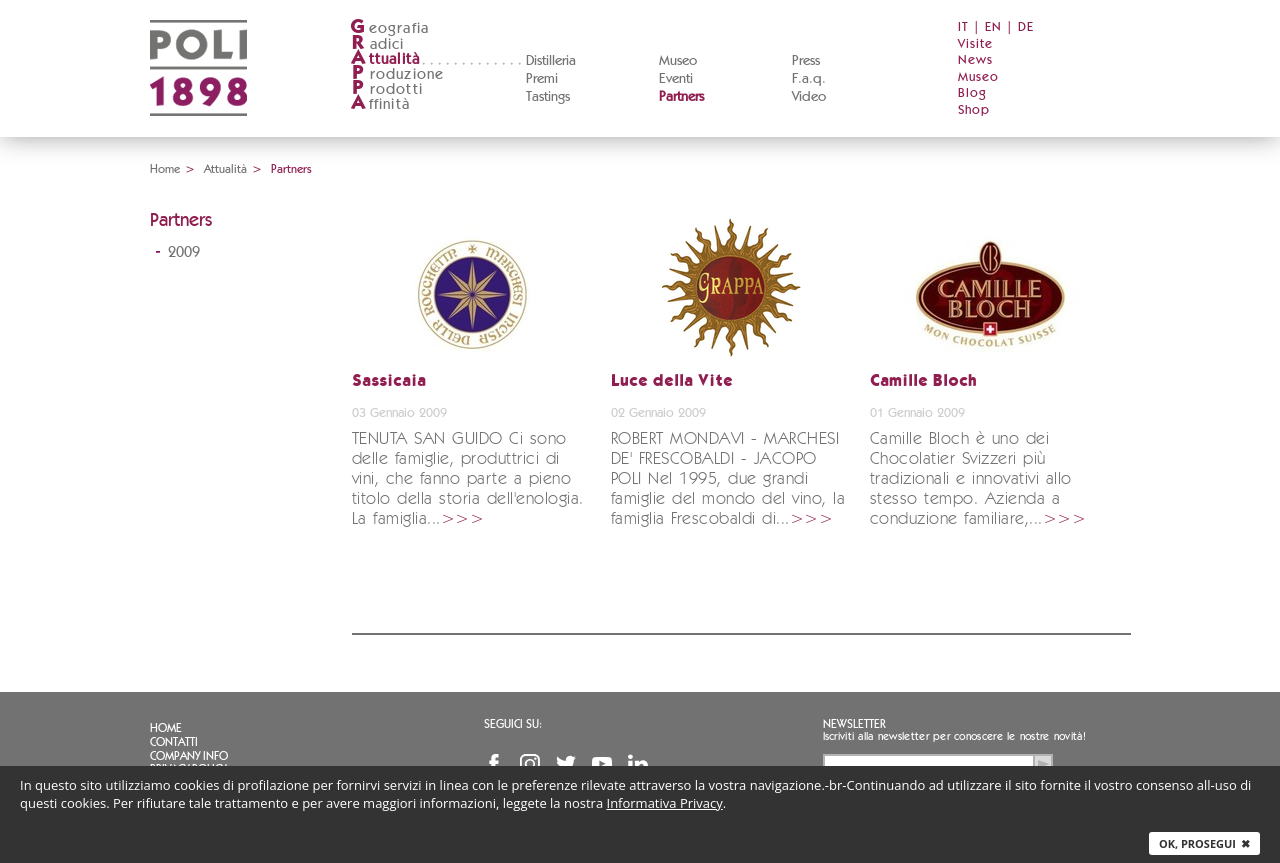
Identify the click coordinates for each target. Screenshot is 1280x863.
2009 (184, 252)
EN (993, 27)
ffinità (380, 104)
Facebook (494, 764)
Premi (542, 79)
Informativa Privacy (665, 803)
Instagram (530, 764)
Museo (678, 61)
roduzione (397, 74)
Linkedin (638, 764)
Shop (974, 110)
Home (165, 169)
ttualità (385, 59)
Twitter (566, 764)
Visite (975, 44)
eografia (390, 28)
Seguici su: (513, 724)
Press (806, 61)
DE (1026, 27)
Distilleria (551, 61)
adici (377, 44)
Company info (189, 756)
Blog (972, 93)
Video (809, 97)
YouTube (602, 764)
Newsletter (854, 724)
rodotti (386, 89)
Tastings (548, 97)
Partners (681, 97)
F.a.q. (809, 79)
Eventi (676, 79)
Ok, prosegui (1204, 843)
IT (963, 27)
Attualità (225, 169)
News (975, 60)
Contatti (174, 742)
